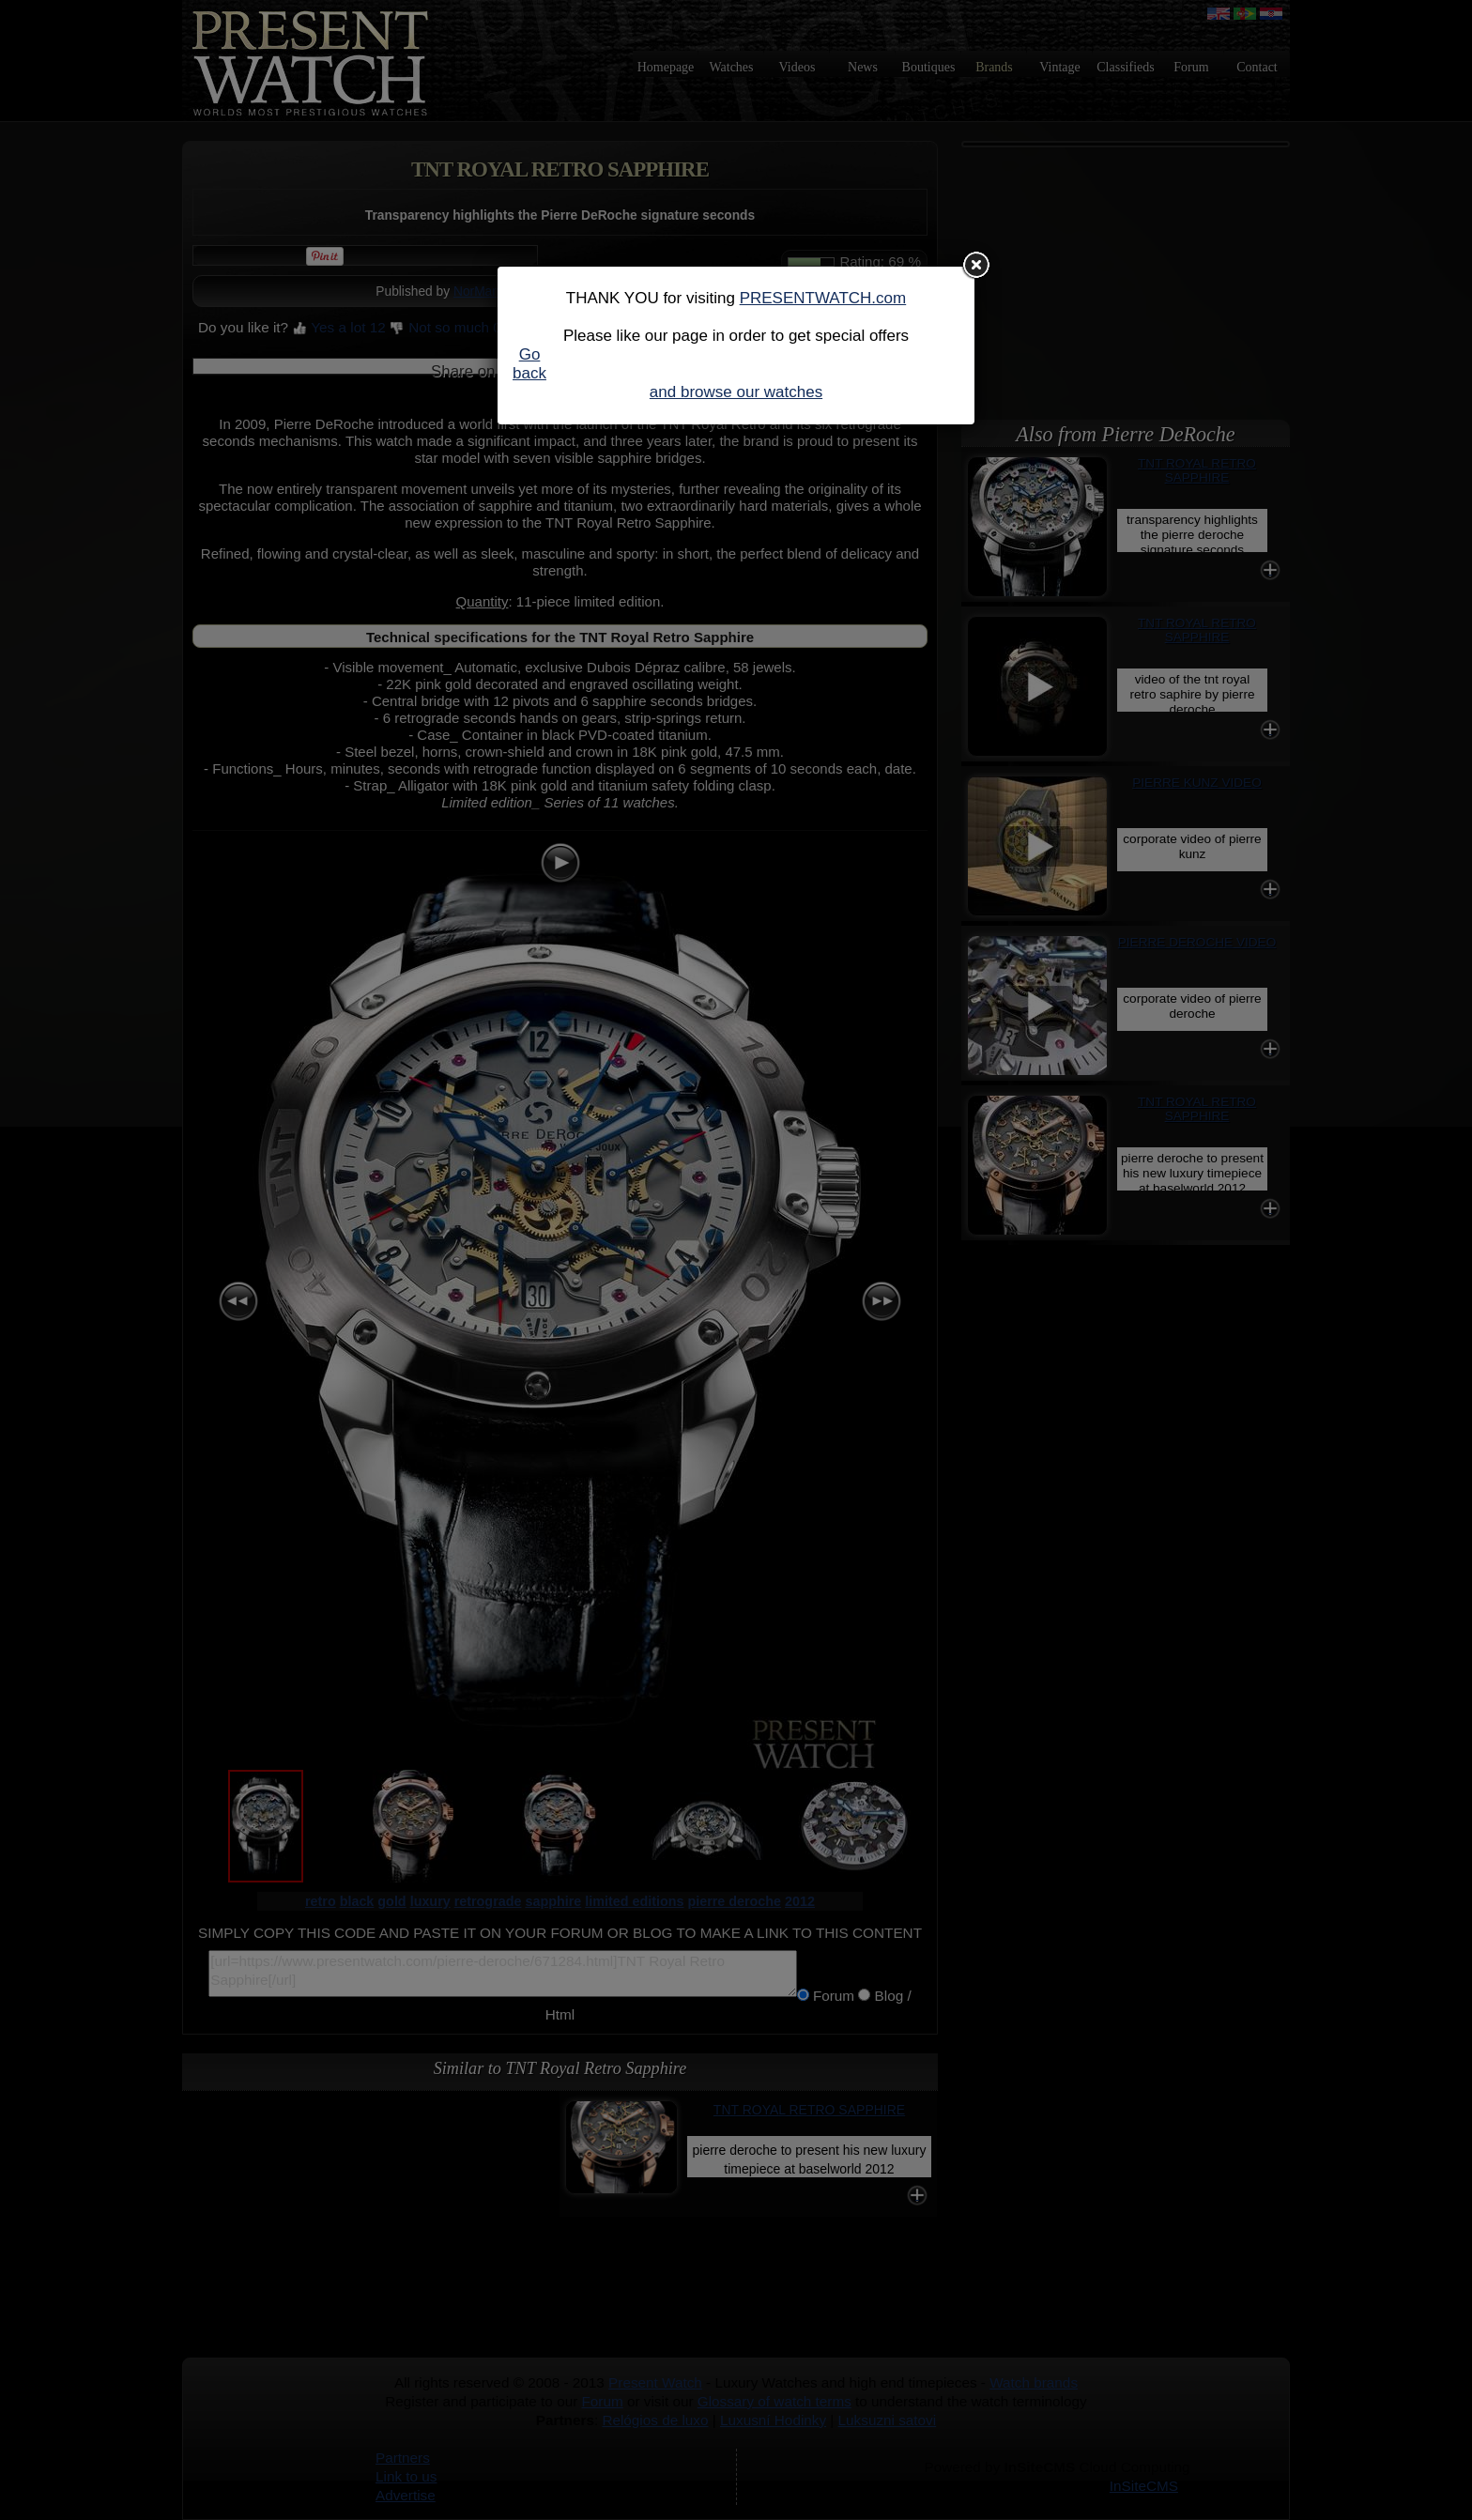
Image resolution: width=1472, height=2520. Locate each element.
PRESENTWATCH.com (823, 298)
